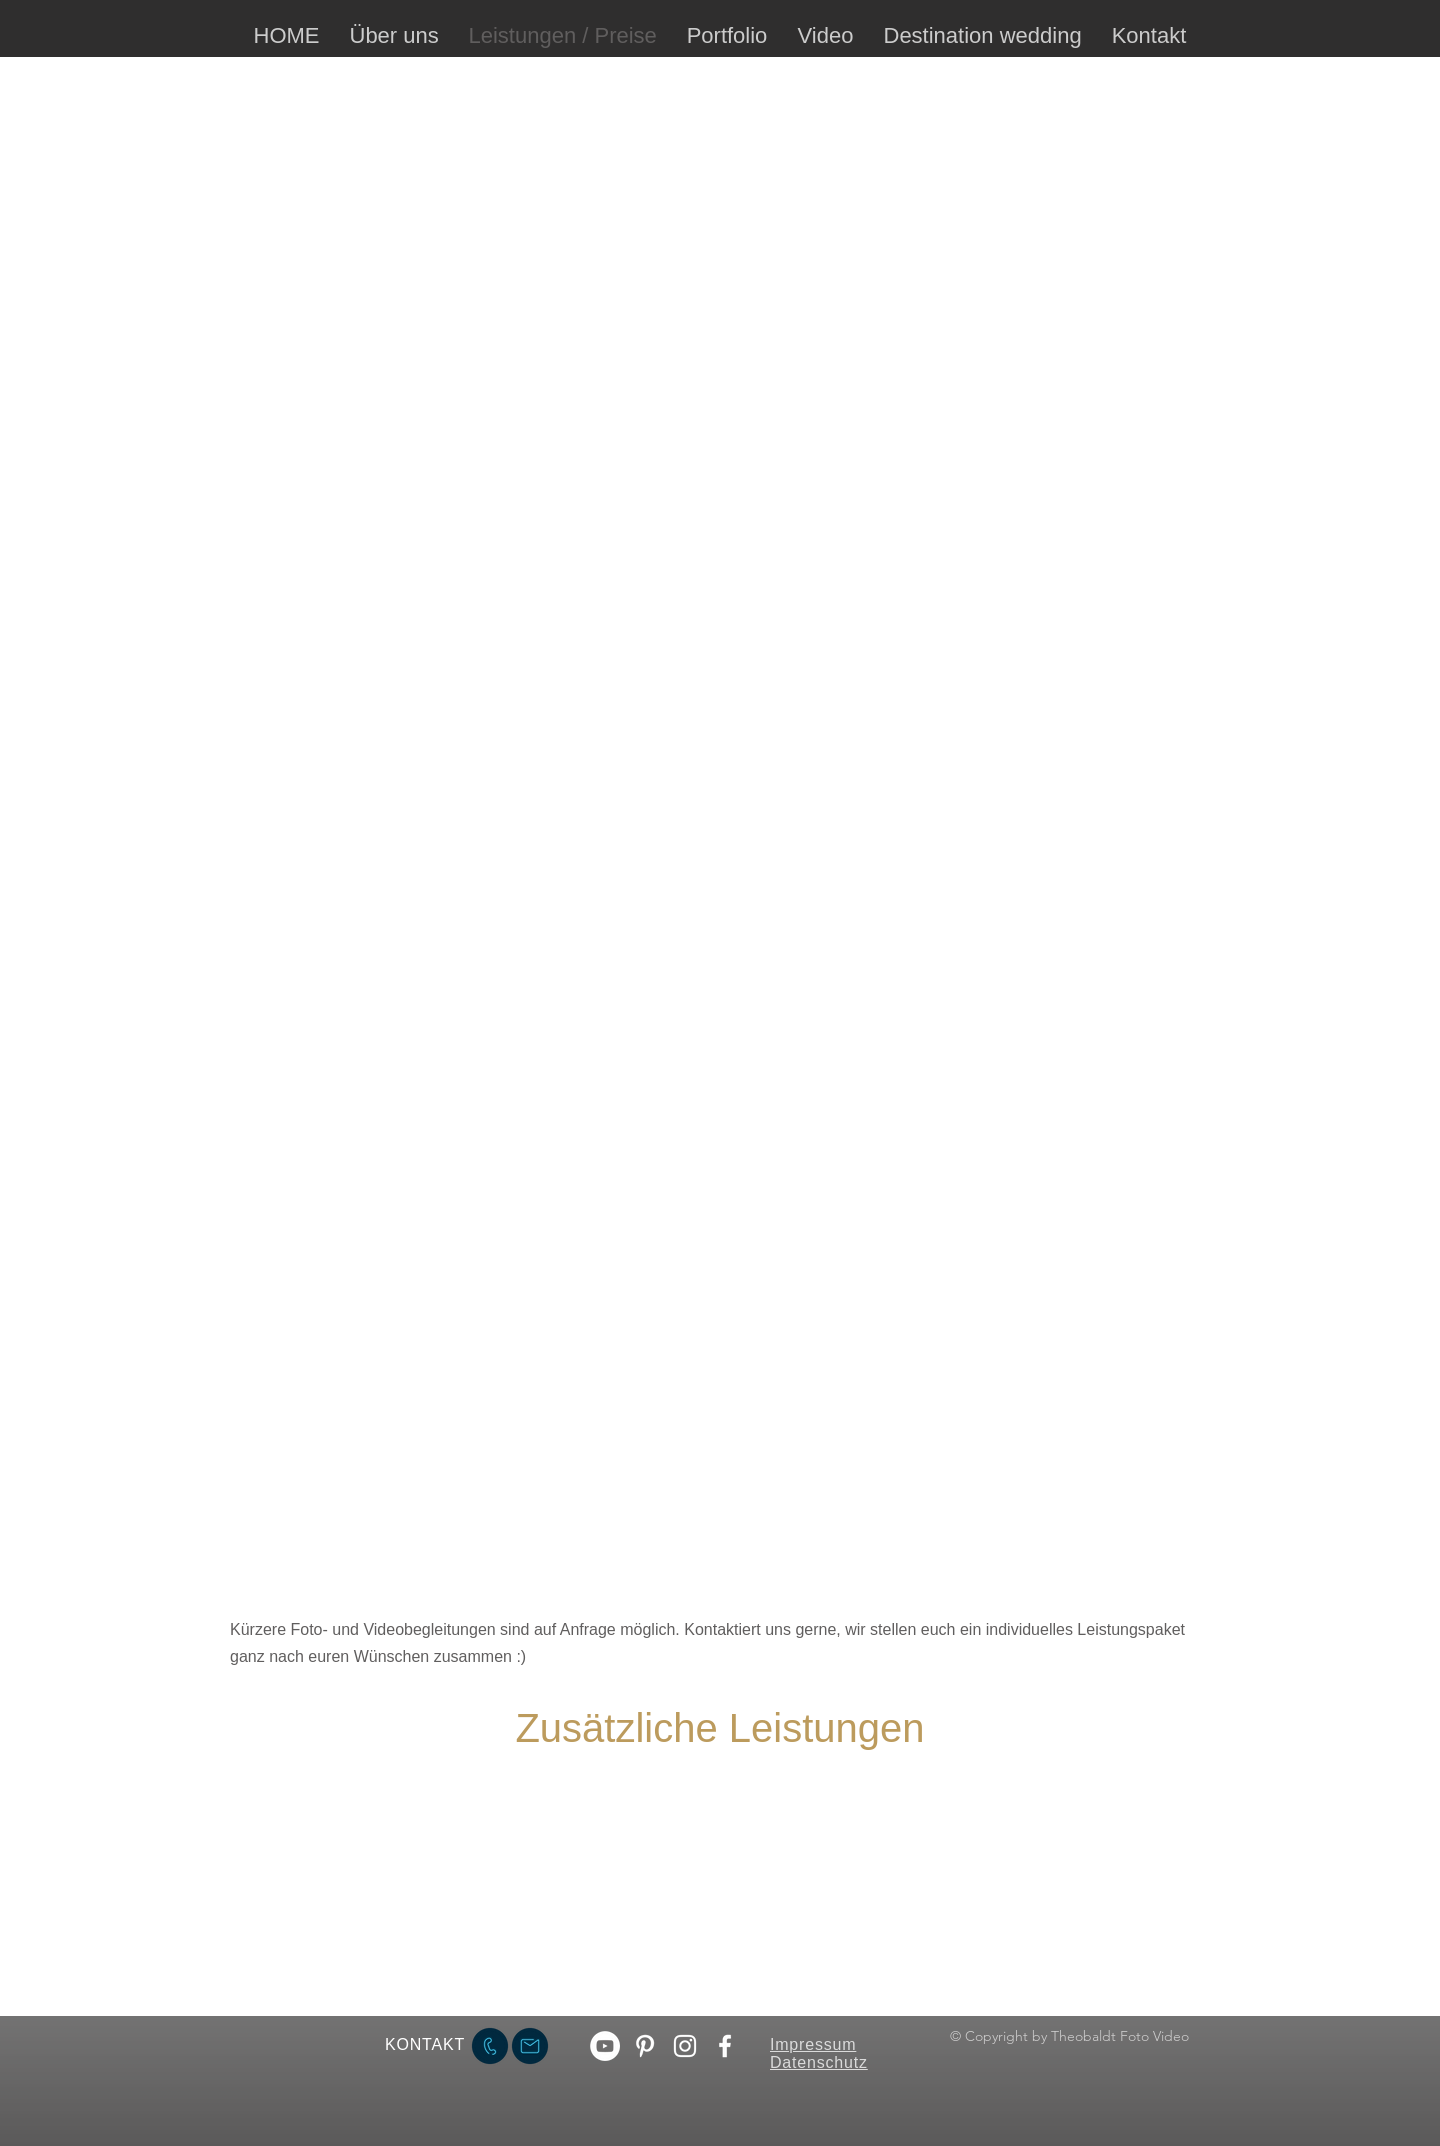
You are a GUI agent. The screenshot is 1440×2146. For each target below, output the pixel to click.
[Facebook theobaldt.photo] (725, 2046)
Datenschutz (819, 2062)
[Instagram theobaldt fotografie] (685, 2046)
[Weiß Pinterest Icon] (645, 2046)
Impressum (813, 2044)
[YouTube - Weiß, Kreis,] (605, 2046)
